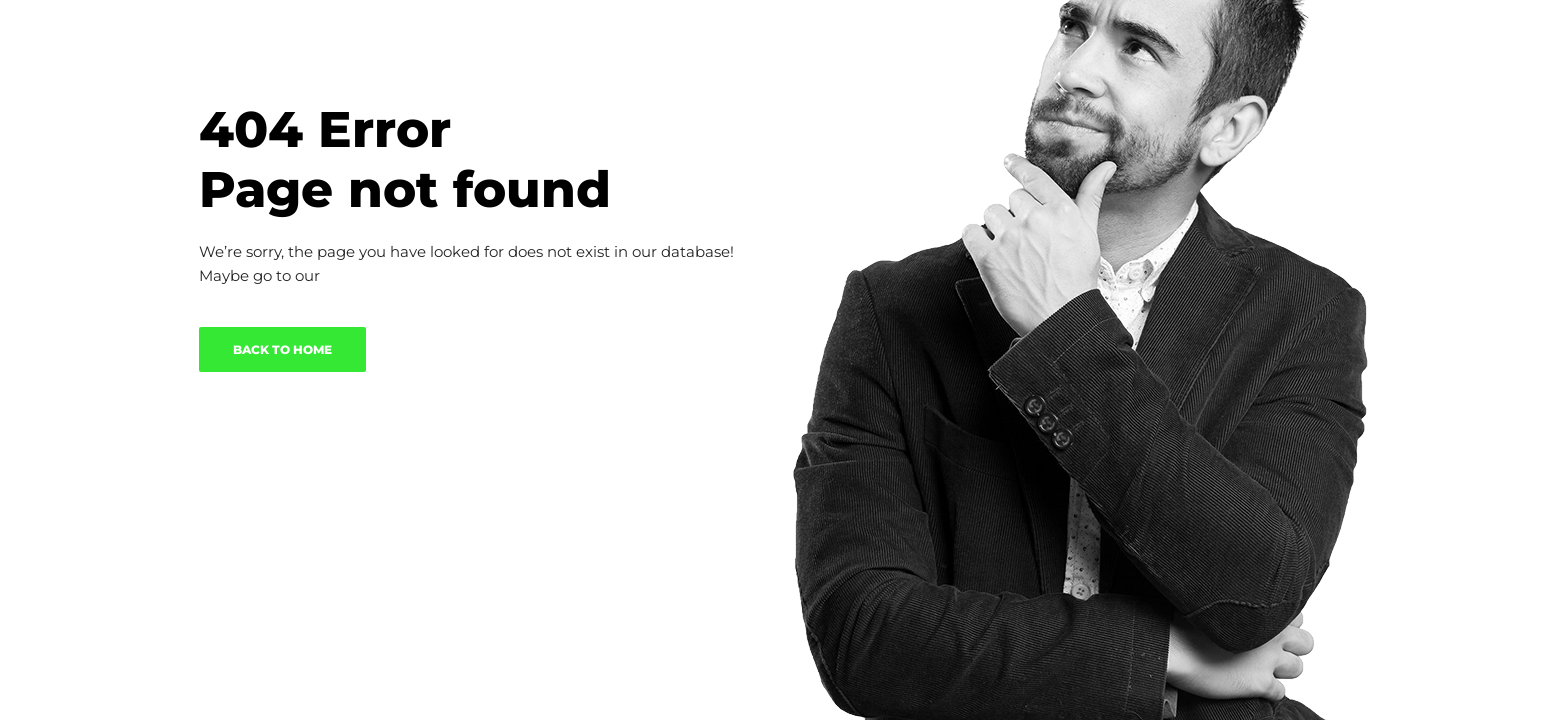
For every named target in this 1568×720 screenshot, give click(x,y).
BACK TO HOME (282, 349)
